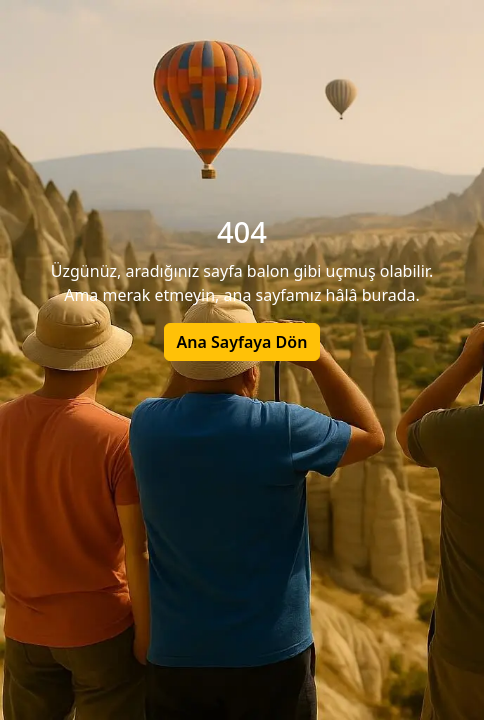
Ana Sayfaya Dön (242, 342)
